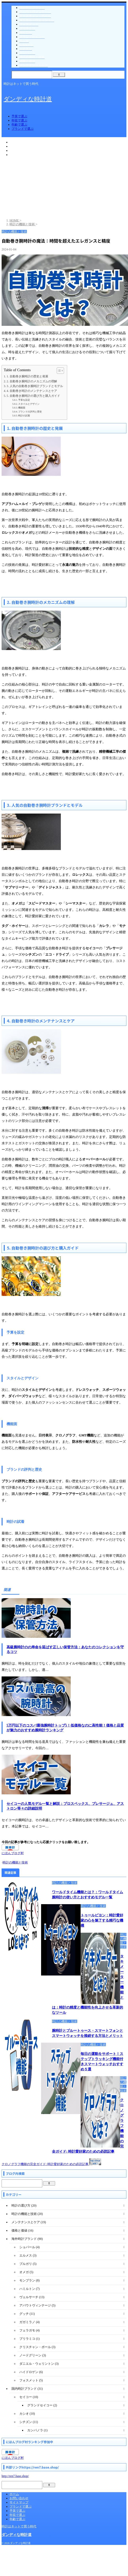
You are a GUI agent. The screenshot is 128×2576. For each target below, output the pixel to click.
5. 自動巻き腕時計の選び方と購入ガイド (34, 395)
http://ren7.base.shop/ (15, 2476)
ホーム (14, 2494)
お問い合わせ (18, 2498)
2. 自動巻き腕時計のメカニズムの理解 (32, 381)
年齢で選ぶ (19, 124)
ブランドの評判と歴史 (30, 411)
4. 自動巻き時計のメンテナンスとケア (32, 390)
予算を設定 (24, 400)
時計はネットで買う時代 (19, 2526)
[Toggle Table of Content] (58, 370)
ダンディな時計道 (28, 99)
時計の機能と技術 (15, 1862)
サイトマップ (18, 2502)
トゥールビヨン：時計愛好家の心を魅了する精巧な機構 (102, 1920)
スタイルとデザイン (29, 404)
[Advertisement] (64, 188)
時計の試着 (24, 415)
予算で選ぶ (19, 116)
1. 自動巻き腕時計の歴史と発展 (28, 376)
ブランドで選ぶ (22, 128)
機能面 (21, 407)
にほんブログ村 (13, 1853)
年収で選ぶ (19, 120)
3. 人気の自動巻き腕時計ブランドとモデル (35, 386)
